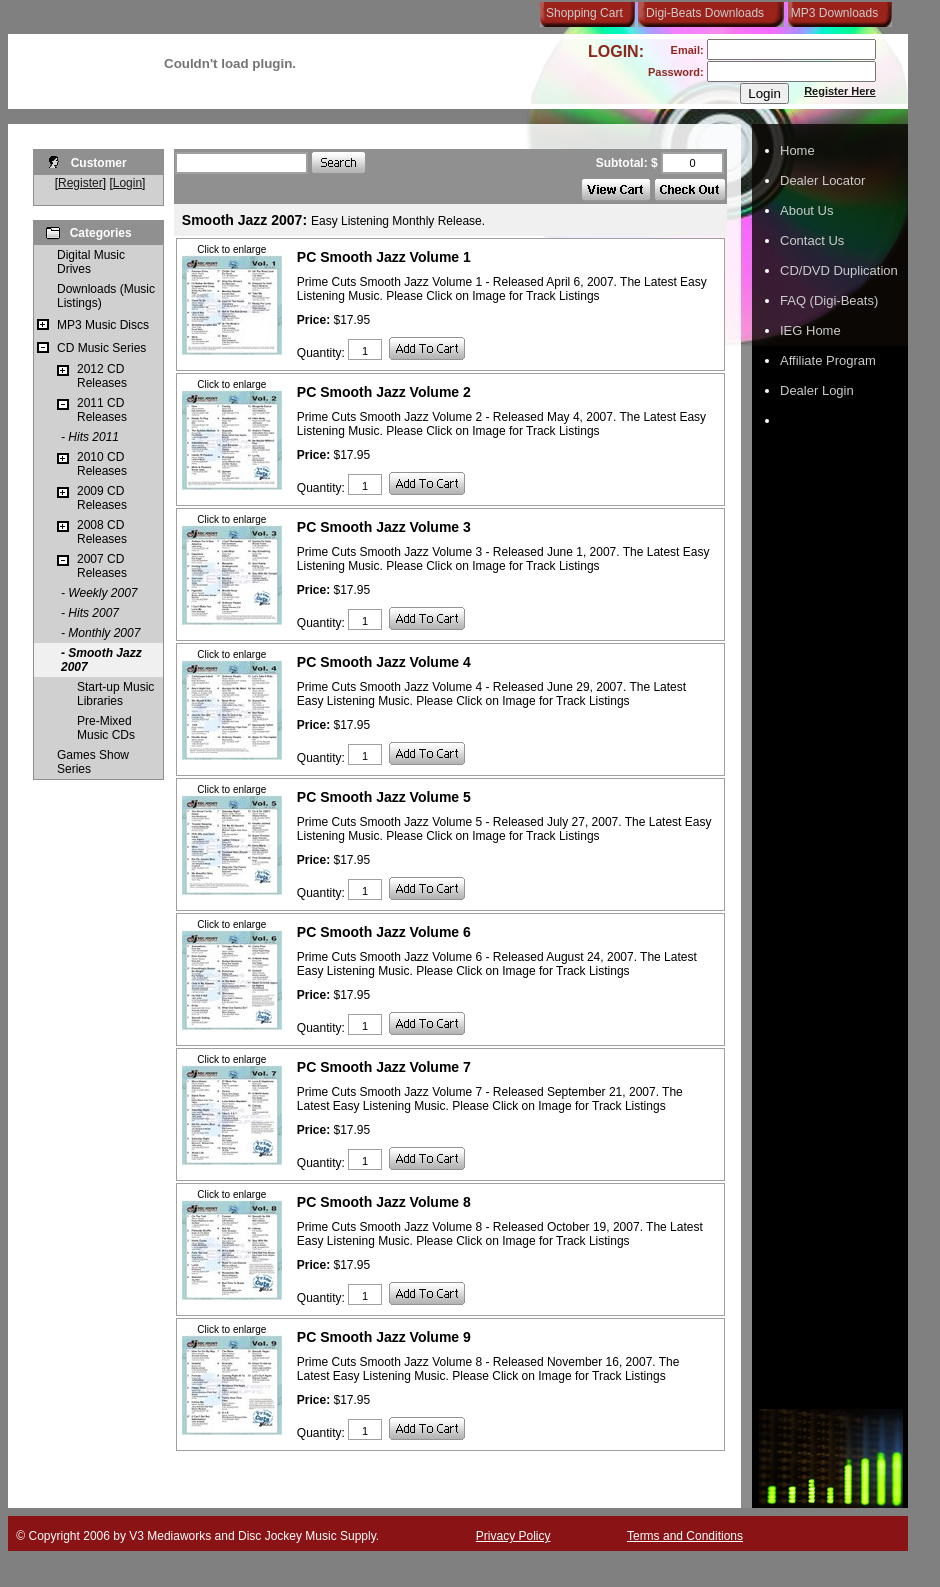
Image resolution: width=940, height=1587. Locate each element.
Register (80, 183)
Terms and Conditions (685, 1536)
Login (127, 183)
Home (797, 150)
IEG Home (810, 330)
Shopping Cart (584, 13)
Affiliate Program (828, 360)
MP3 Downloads (831, 13)
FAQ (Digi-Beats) (829, 300)
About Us (806, 210)
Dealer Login (817, 390)
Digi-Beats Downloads (705, 13)
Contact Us (812, 240)
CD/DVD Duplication (839, 270)
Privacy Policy (513, 1536)
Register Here (840, 91)
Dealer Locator (822, 180)
